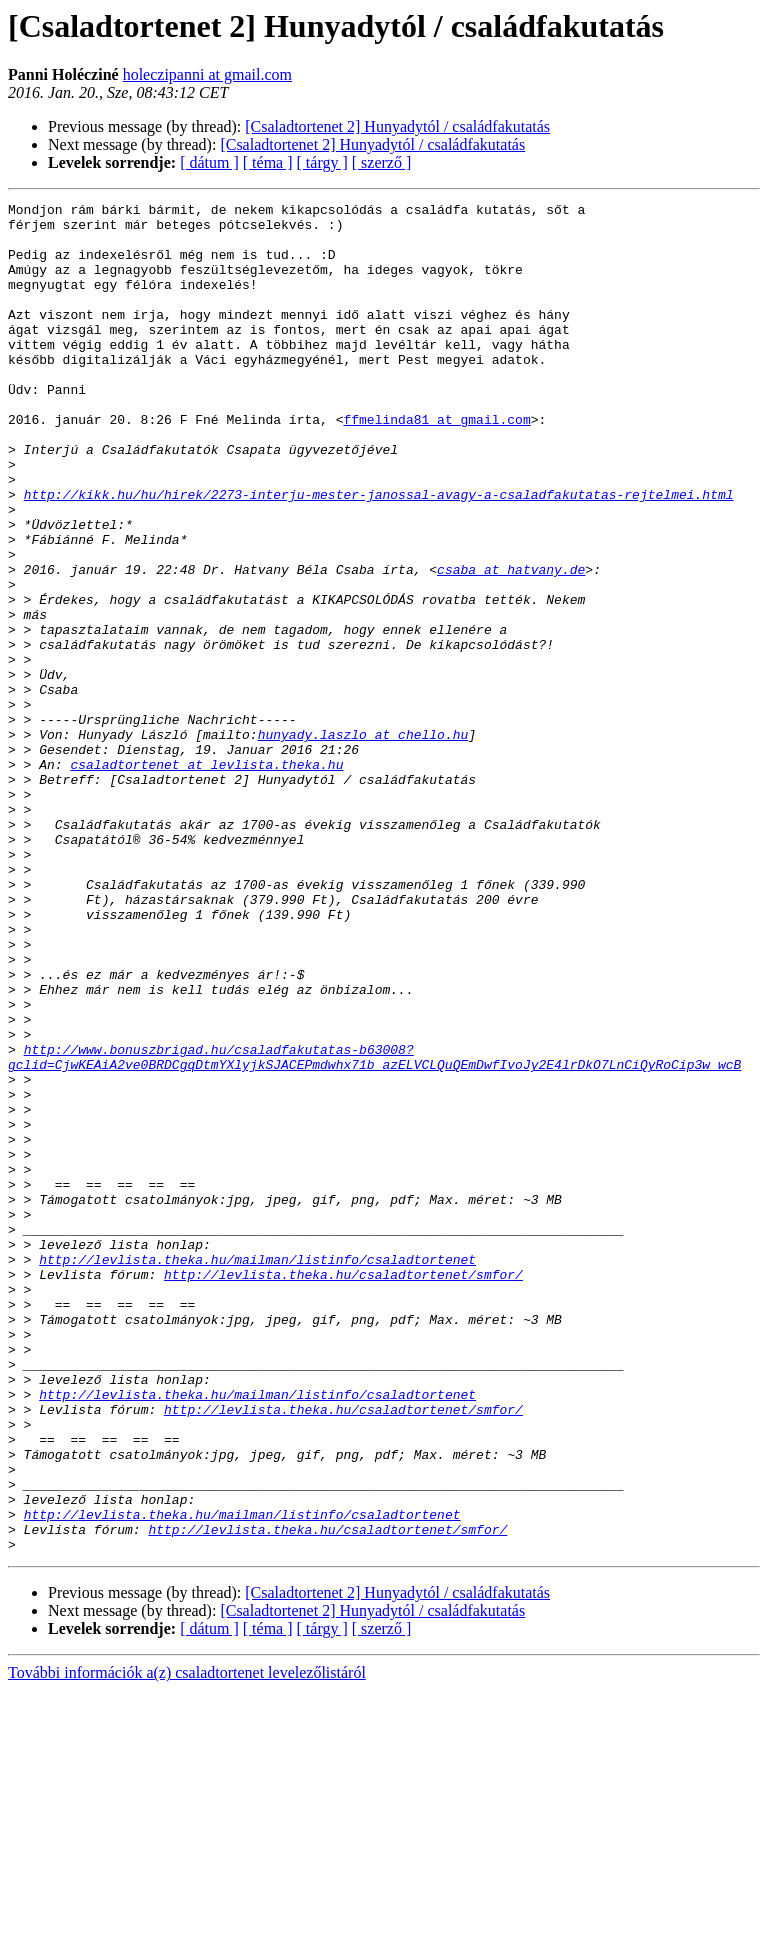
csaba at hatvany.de (511, 644)
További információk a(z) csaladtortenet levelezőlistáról (187, 1942)
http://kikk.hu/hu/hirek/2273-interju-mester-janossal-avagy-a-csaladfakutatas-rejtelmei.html (379, 554)
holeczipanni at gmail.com (207, 74)
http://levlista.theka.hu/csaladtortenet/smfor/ (343, 1490)
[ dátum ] (209, 162)
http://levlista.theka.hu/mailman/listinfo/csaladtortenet (257, 1472)
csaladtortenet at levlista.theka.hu (206, 878)
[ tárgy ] (322, 162)
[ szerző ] (382, 162)
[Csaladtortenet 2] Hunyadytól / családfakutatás (397, 126)
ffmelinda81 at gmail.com (436, 464)
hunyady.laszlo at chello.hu (363, 842)
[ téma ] (268, 162)
